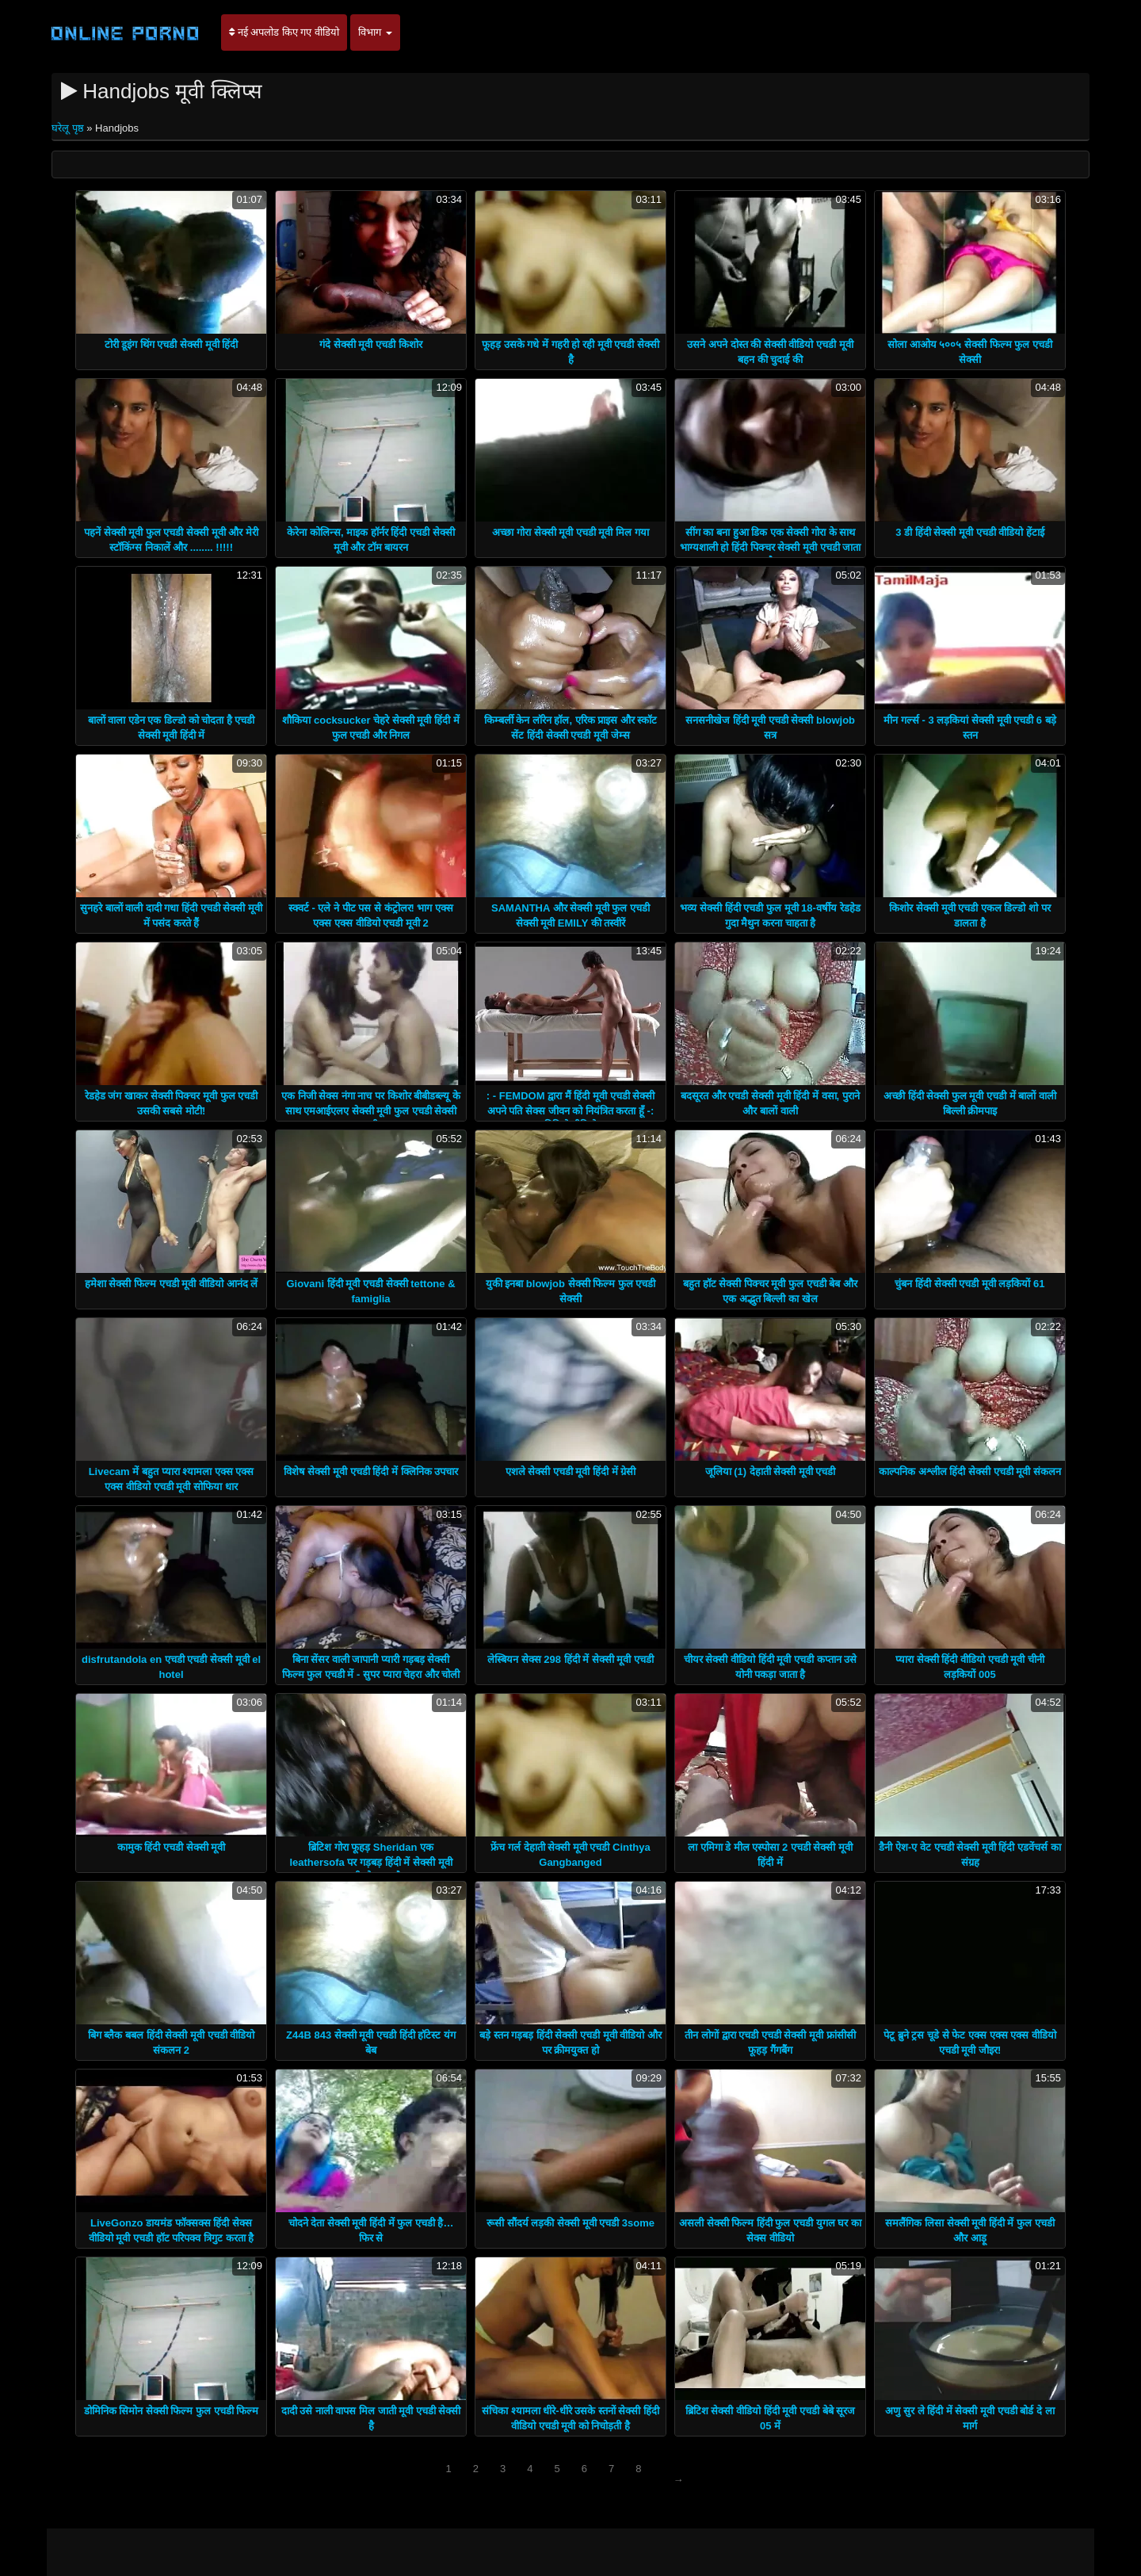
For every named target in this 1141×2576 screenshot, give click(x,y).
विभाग (375, 32)
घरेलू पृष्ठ (69, 128)
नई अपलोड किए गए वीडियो (284, 32)
